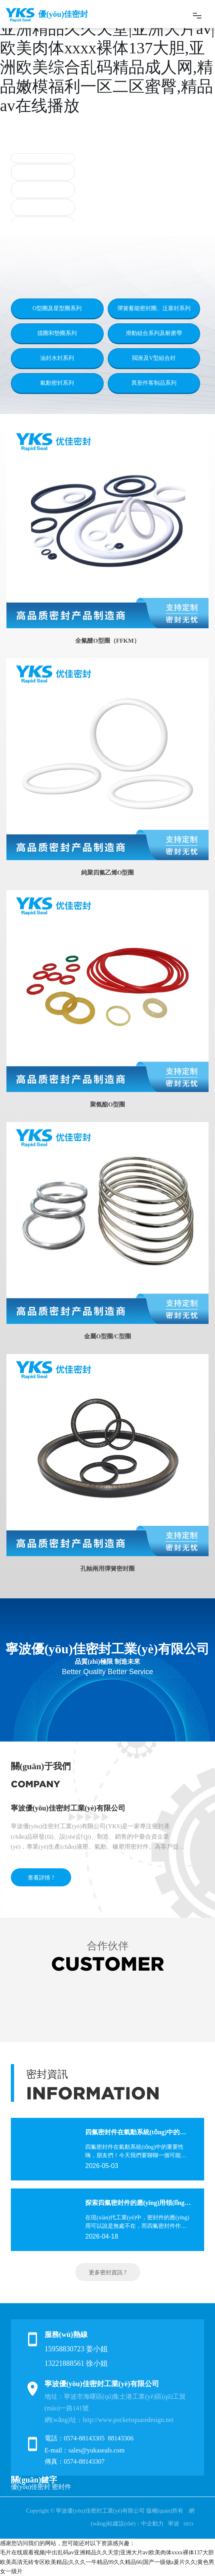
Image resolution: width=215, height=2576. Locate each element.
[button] (85, 211)
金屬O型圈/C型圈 (107, 1336)
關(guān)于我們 (41, 1766)
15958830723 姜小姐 (76, 2349)
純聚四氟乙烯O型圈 (107, 872)
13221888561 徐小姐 (76, 2363)
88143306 (121, 2438)
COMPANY (35, 1784)
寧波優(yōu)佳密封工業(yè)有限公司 (68, 1808)
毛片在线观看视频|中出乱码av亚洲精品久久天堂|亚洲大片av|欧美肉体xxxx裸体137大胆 (107, 2553)
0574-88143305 (84, 2438)
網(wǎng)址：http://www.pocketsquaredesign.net (109, 2419)
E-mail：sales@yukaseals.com (85, 2450)
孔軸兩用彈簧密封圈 (107, 1568)
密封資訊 (47, 2074)
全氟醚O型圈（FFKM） (107, 640)
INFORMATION (93, 2093)
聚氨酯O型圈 (107, 1104)
